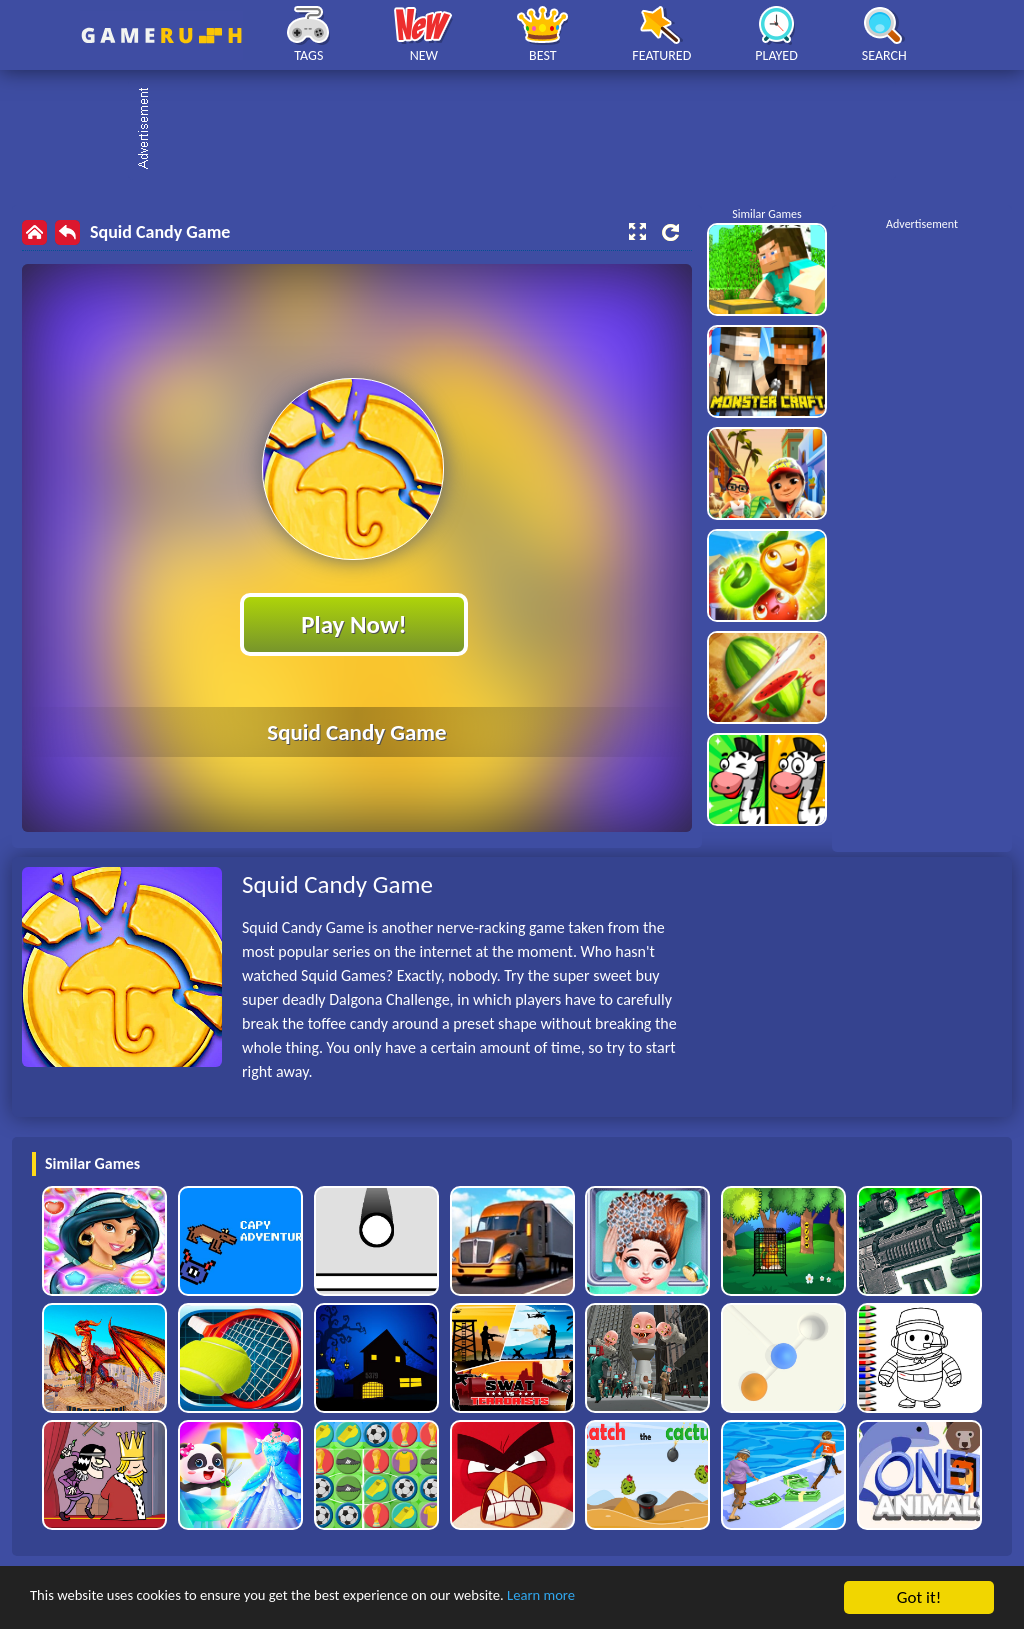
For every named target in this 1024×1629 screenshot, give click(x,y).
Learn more (624, 1598)
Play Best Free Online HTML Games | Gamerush (161, 35)
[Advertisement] (522, 130)
